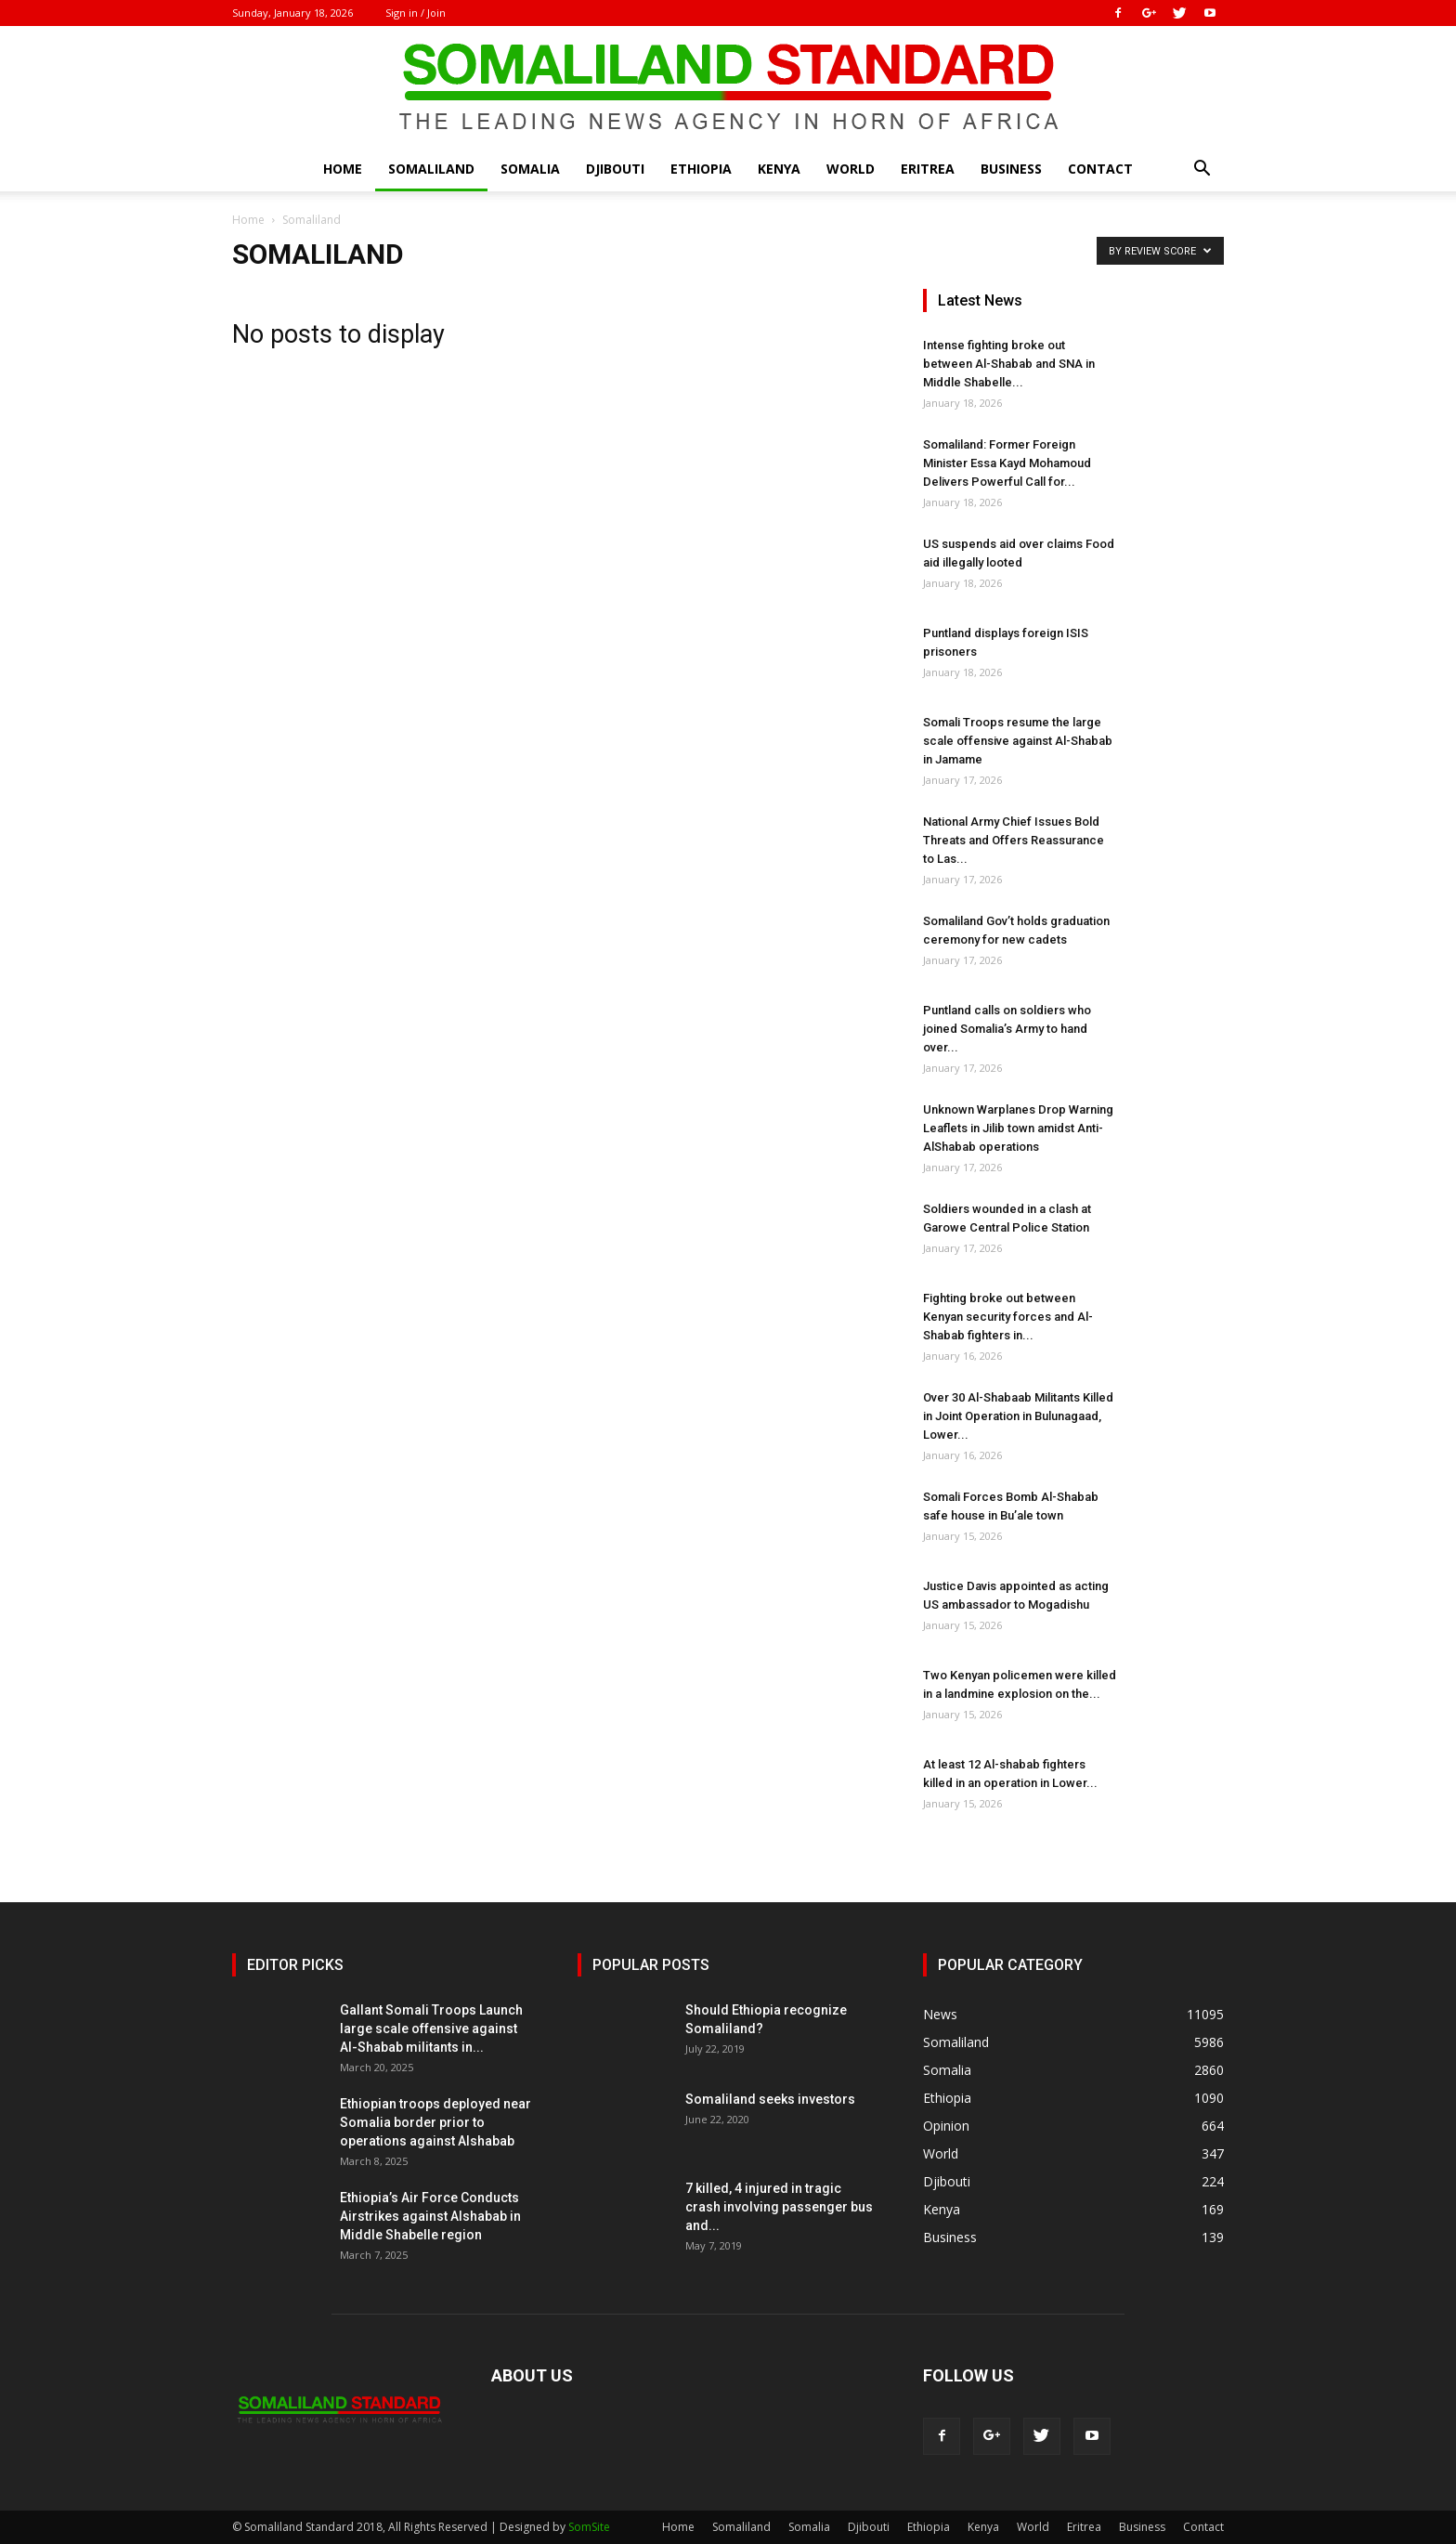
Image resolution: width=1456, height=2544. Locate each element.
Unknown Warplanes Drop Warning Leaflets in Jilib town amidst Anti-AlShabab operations (1018, 1128)
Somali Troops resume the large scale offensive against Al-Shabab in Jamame (1017, 740)
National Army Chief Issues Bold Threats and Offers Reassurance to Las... (1013, 840)
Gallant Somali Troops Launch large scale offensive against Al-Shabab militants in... (431, 2029)
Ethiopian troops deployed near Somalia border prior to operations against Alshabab (435, 2122)
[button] (1201, 170)
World (850, 168)
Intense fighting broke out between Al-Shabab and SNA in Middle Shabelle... (1009, 363)
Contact (1100, 168)
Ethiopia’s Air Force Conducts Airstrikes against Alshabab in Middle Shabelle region (430, 2216)
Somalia (530, 168)
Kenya (779, 168)
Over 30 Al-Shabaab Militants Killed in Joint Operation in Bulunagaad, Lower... (1018, 1416)
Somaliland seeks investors (770, 2099)
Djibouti (615, 168)
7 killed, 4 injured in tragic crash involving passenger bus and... (779, 2207)
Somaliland (431, 168)
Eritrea (928, 168)
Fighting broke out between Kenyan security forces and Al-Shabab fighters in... (1008, 1316)
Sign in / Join (415, 13)
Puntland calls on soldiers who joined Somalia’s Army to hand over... (1007, 1028)
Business (1011, 168)
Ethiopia (701, 168)
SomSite (589, 2527)
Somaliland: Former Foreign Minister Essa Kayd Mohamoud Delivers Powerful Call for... (1007, 463)
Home (342, 168)
